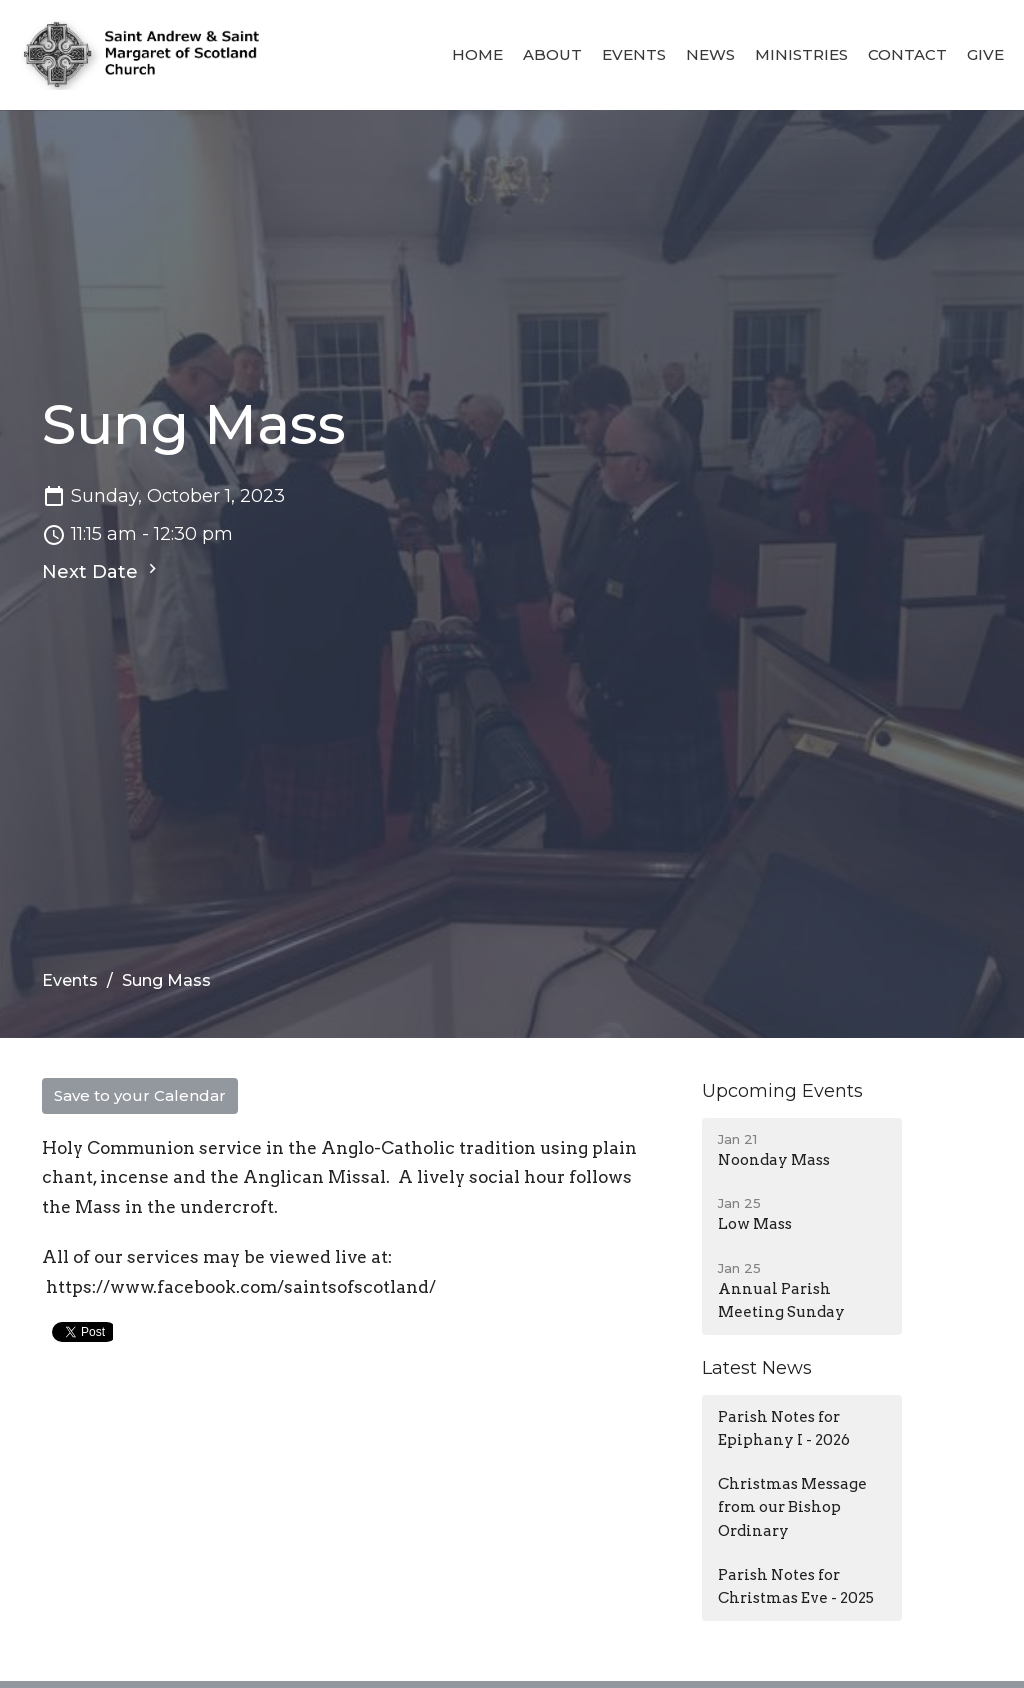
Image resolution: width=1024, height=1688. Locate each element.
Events (634, 54)
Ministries (801, 54)
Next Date (102, 571)
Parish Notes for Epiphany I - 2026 (784, 1428)
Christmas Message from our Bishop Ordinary (792, 1507)
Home (477, 54)
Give (985, 54)
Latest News (757, 1368)
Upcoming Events (782, 1091)
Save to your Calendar (140, 1095)
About (552, 54)
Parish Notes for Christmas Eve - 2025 (796, 1586)
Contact (907, 54)
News (710, 54)
